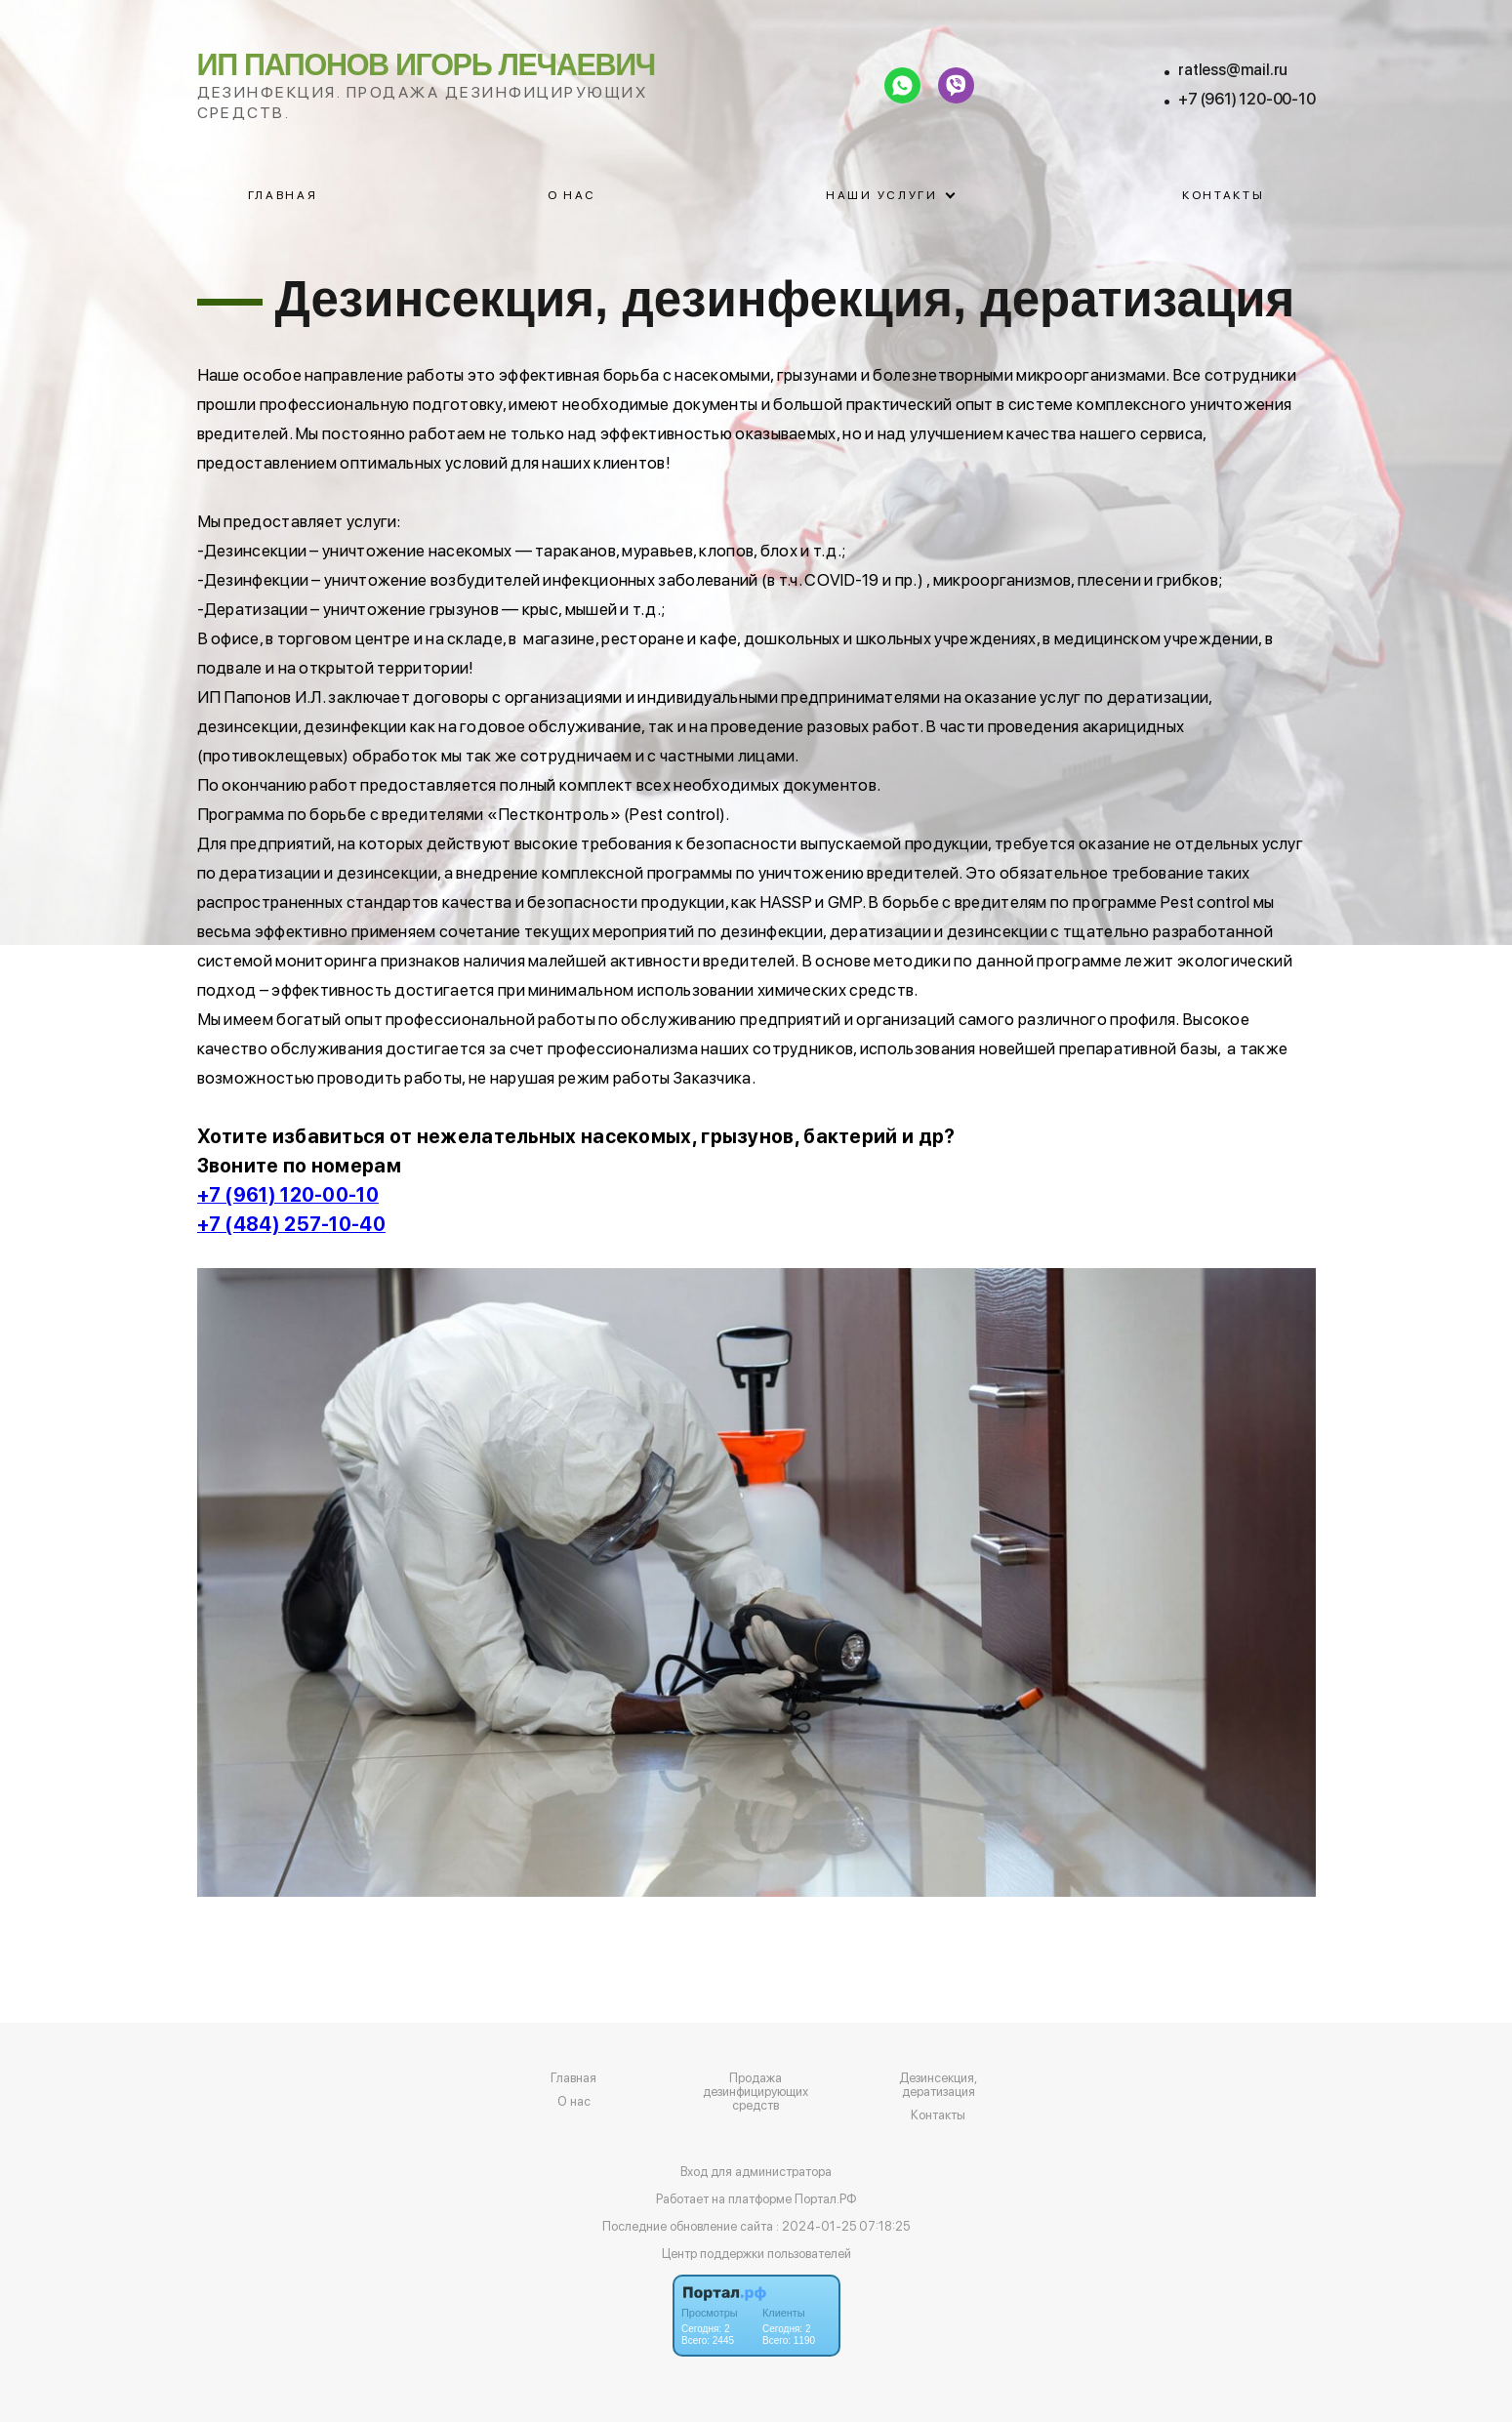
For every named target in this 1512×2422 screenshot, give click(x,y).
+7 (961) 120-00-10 (1246, 99)
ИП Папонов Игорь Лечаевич (426, 64)
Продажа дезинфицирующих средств (755, 2092)
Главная (283, 195)
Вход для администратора (756, 2171)
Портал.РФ (826, 2199)
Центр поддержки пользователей (756, 2253)
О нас (572, 195)
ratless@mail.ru (1232, 70)
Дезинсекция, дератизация (938, 2085)
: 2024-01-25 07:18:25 (843, 2226)
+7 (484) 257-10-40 (291, 1224)
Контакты (1223, 195)
